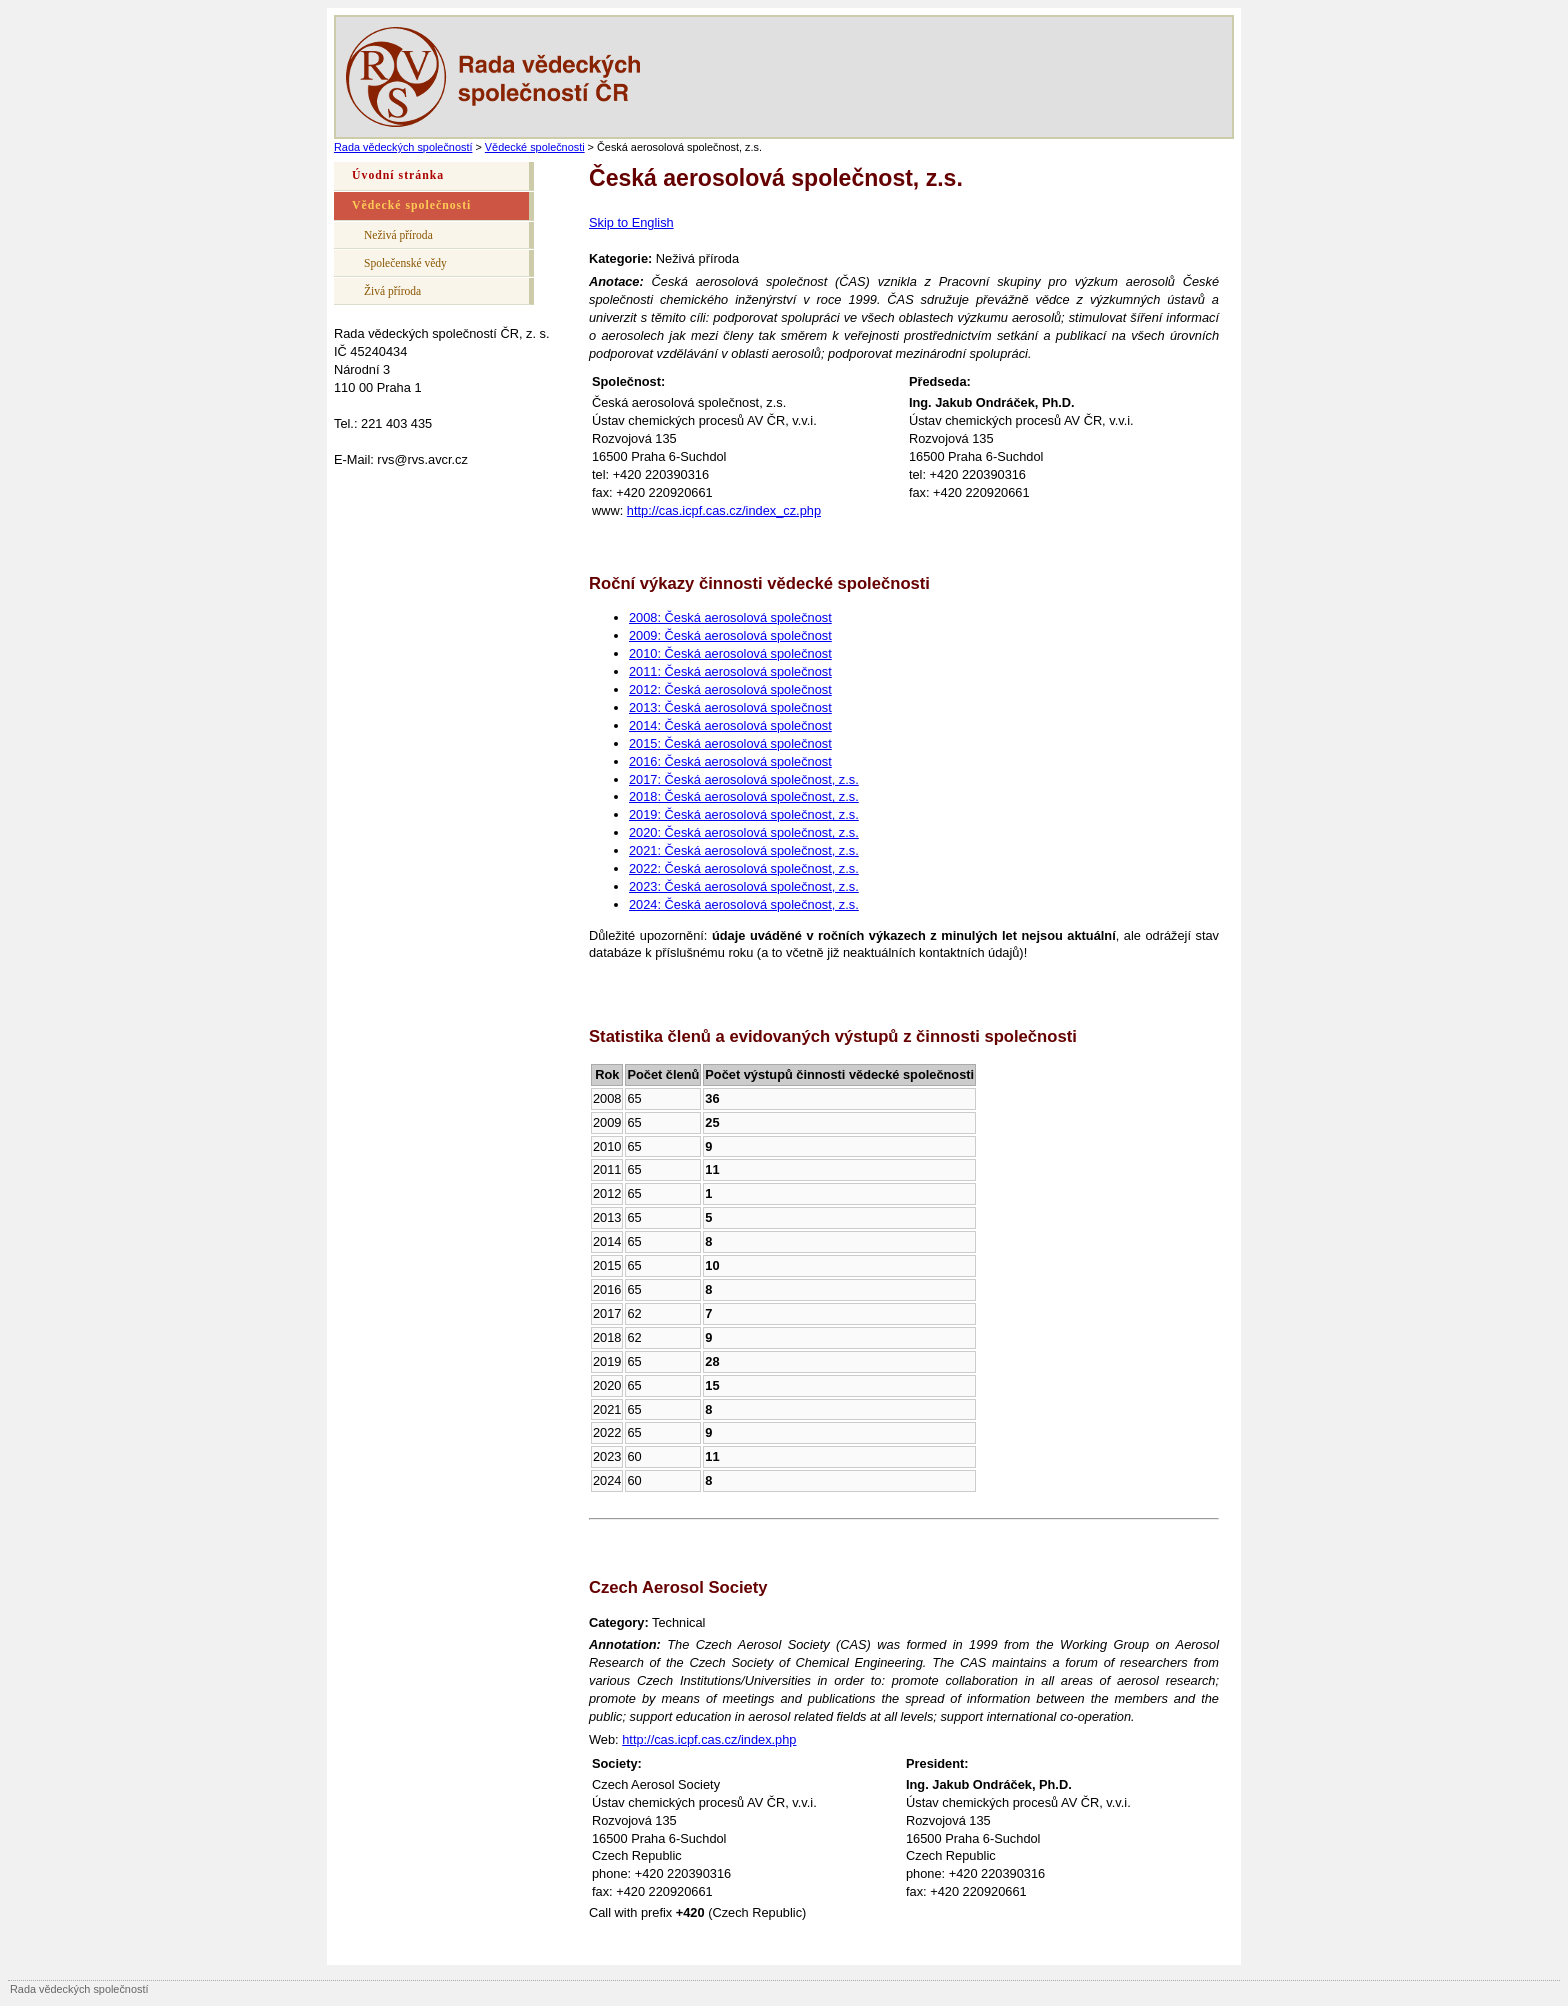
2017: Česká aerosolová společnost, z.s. (744, 779)
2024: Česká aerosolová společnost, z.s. (744, 904)
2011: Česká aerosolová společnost (730, 671)
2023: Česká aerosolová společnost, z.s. (744, 886)
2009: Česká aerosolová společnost (730, 635)
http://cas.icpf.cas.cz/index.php (709, 1739)
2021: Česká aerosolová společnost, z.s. (744, 850)
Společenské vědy (405, 263)
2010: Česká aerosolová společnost (730, 653)
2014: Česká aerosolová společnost (730, 725)
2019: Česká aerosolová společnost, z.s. (744, 814)
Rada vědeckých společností (403, 147)
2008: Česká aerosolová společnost (730, 617)
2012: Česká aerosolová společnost (730, 689)
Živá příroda (392, 291)
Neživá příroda (398, 235)
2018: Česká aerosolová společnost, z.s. (744, 796)
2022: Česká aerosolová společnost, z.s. (744, 868)
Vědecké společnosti (535, 147)
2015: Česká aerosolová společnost (730, 743)
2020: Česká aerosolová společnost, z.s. (744, 832)
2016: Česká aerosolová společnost (730, 761)
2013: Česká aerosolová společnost (730, 707)
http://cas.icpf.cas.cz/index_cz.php (724, 510)
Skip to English (631, 222)
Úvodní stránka (398, 175)
